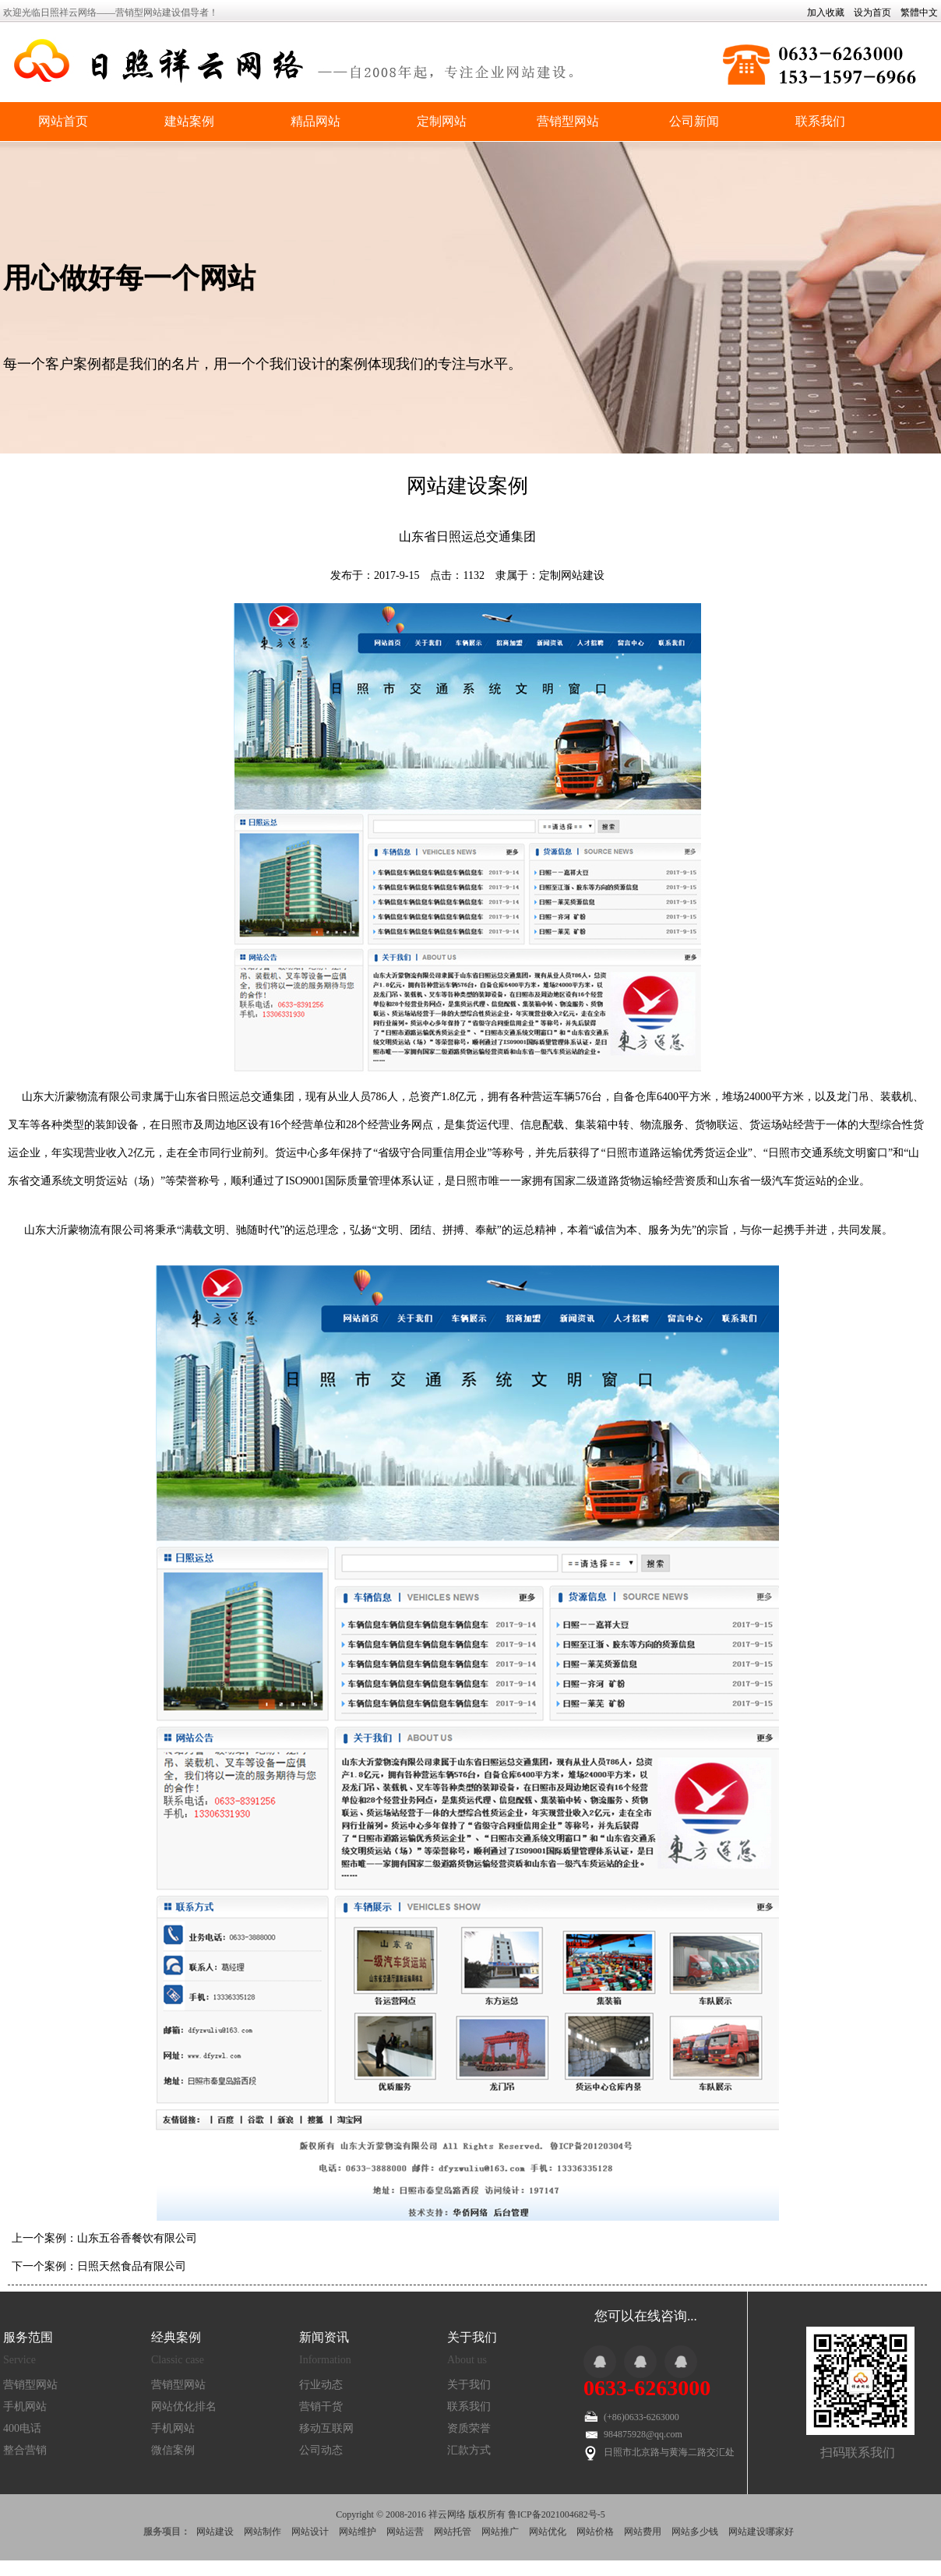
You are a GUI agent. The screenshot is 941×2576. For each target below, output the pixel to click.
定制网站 (442, 121)
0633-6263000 (646, 2388)
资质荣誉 (469, 2428)
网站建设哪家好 (761, 2531)
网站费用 (642, 2531)
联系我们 (820, 121)
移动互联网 (326, 2428)
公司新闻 (694, 121)
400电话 (22, 2428)
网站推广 (500, 2531)
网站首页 (63, 121)
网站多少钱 (694, 2531)
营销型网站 (568, 121)
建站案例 (189, 121)
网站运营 (405, 2531)
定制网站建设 (571, 575)
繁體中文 (919, 12)
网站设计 (310, 2531)
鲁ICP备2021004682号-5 (556, 2514)
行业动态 (321, 2385)
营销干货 (321, 2406)
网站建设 (215, 2531)
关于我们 (469, 2385)
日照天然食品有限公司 (131, 2266)
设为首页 (872, 12)
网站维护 (357, 2531)
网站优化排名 (184, 2406)
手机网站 (25, 2406)
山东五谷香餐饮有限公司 (137, 2238)
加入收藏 (825, 12)
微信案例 (173, 2450)
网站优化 (547, 2531)
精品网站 (315, 121)
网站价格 (595, 2531)
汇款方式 (469, 2450)
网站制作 (262, 2531)
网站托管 (452, 2531)
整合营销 (25, 2450)
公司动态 (321, 2450)
